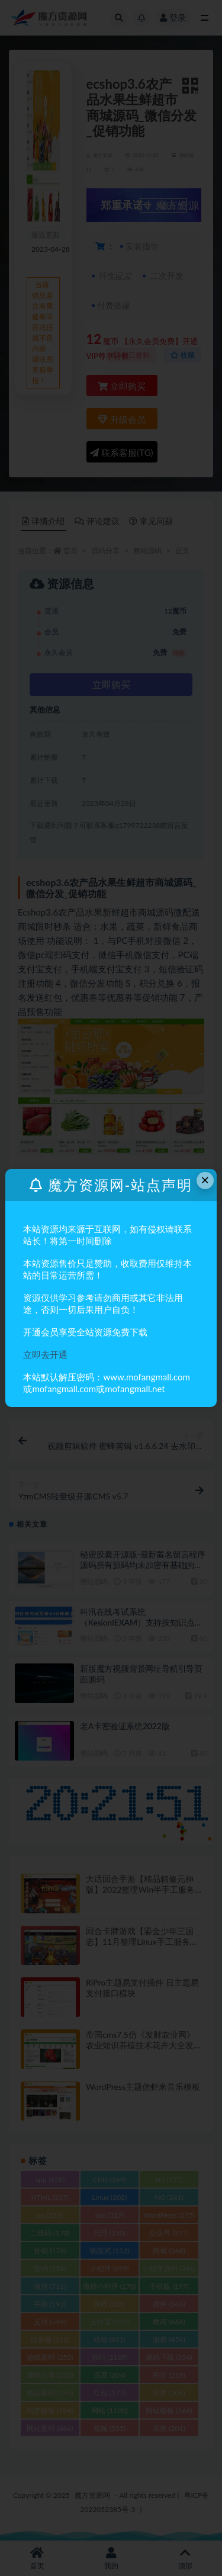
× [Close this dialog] (205, 1180)
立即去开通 (45, 1354)
